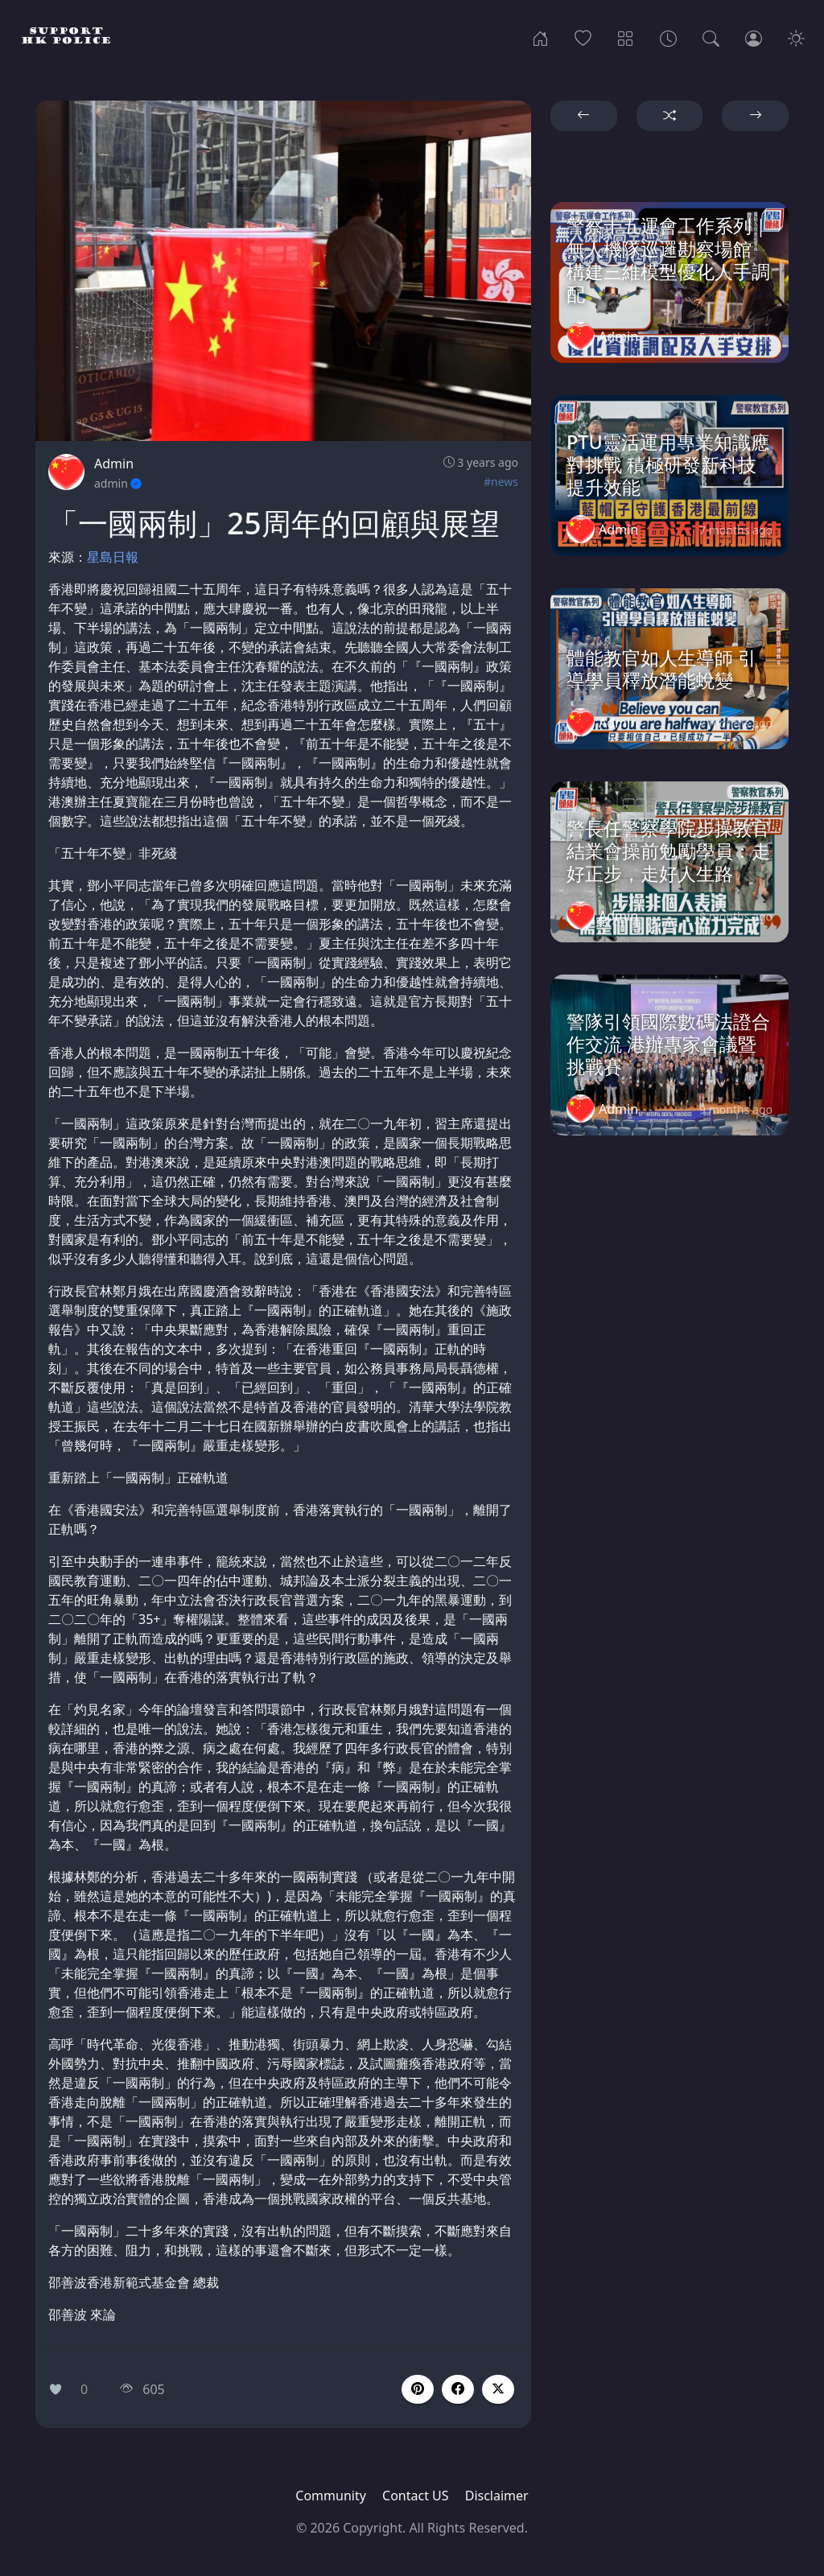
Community (330, 2495)
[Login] (753, 37)
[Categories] (626, 37)
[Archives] (668, 37)
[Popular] (583, 37)
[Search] (711, 37)
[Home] (540, 37)
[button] (458, 2389)
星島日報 (112, 557)
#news (501, 481)
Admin (114, 463)
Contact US (415, 2495)
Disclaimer (497, 2495)
